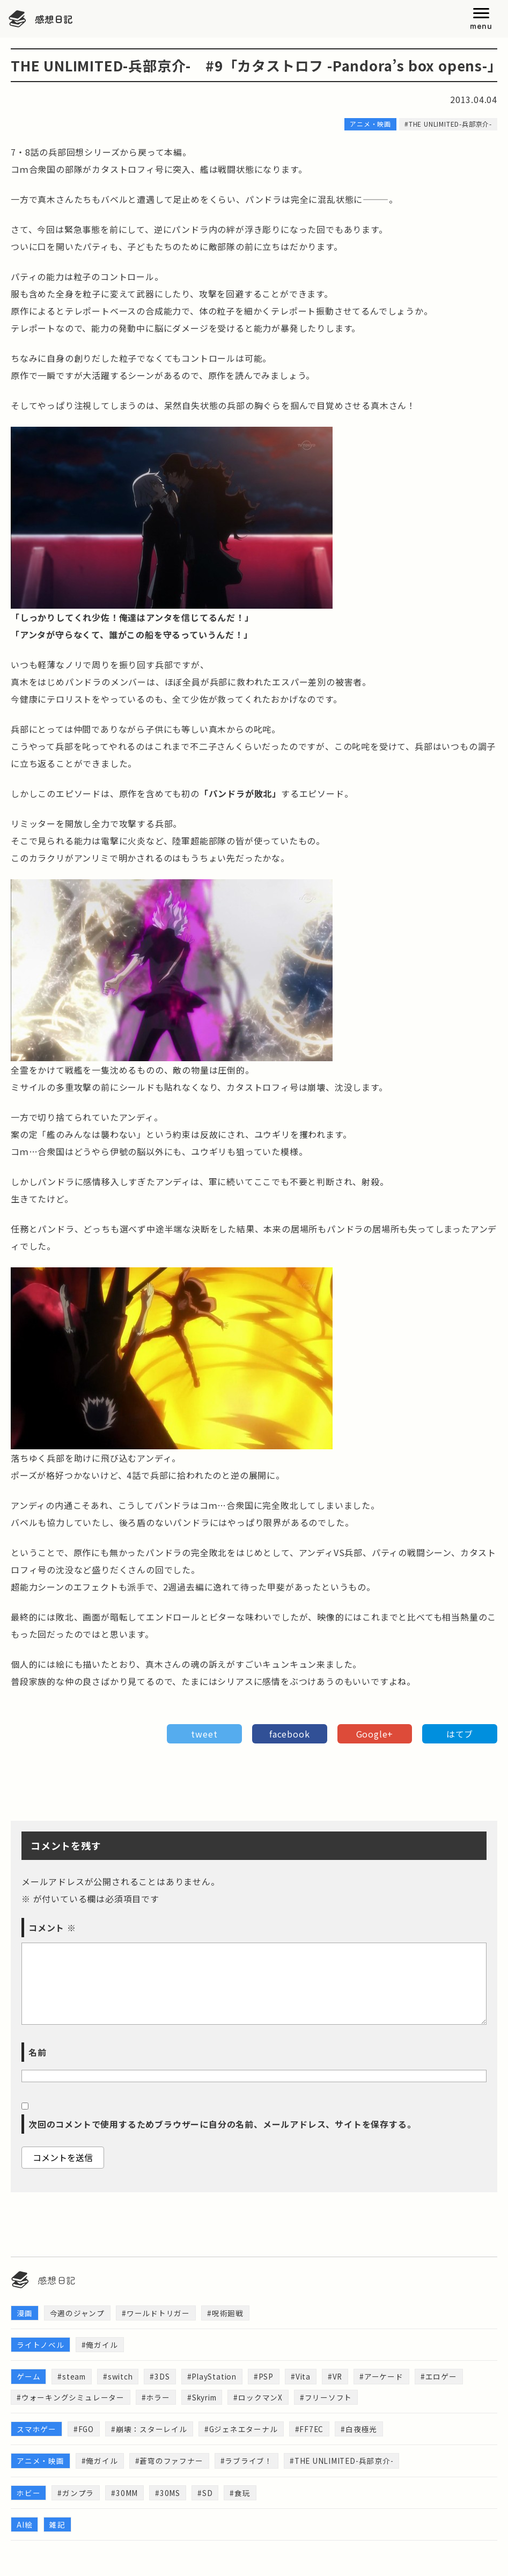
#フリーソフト (330, 2398)
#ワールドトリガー (156, 2313)
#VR (340, 2377)
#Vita (306, 2377)
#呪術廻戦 (225, 2313)
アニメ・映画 (40, 2462)
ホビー (28, 2495)
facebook (289, 1733)
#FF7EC (311, 2430)
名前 (37, 2052)
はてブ (459, 1733)
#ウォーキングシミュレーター (70, 2398)
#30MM (124, 2495)
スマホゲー (36, 2430)
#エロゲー (444, 2377)
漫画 (25, 2313)
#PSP (268, 2377)
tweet (204, 1733)
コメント (52, 1927)
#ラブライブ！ (246, 2462)
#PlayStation (215, 2377)
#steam (72, 2377)
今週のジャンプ (77, 2313)
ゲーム (28, 2377)
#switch (120, 2377)
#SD (204, 2495)
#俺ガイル (100, 2345)
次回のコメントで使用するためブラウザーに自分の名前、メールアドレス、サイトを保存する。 (222, 2124)
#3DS (163, 2377)
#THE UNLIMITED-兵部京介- (343, 2462)
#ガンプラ (75, 2495)
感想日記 (55, 19)
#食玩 (240, 2495)
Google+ (375, 1733)
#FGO (83, 2430)
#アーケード (387, 2377)
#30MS (167, 2495)
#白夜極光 (361, 2430)
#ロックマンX (261, 2398)
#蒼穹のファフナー (169, 2462)
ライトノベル (40, 2345)
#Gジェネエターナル (242, 2430)
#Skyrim (203, 2398)
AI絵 (24, 2527)
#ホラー (156, 2398)
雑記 (57, 2527)
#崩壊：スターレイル (150, 2430)
